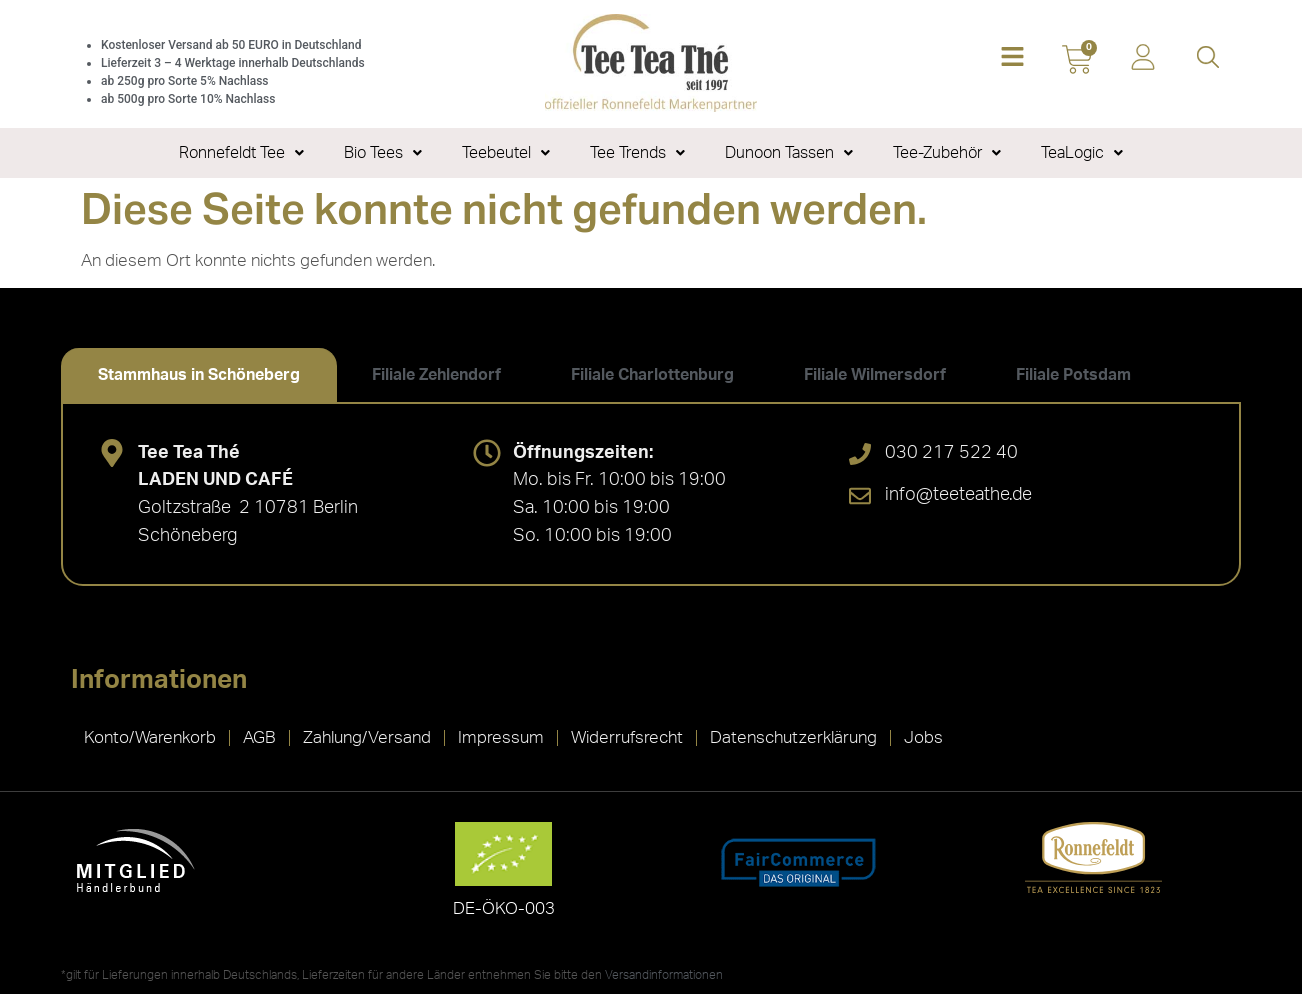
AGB (259, 737)
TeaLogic (1082, 153)
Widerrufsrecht (627, 737)
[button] (1012, 58)
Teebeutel (506, 153)
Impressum (501, 737)
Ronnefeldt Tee (241, 153)
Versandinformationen (664, 975)
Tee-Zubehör (947, 153)
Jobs (923, 737)
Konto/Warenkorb (150, 737)
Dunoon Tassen (789, 153)
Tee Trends (637, 153)
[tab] (199, 375)
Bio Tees (383, 153)
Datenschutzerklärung (793, 737)
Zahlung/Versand (367, 737)
